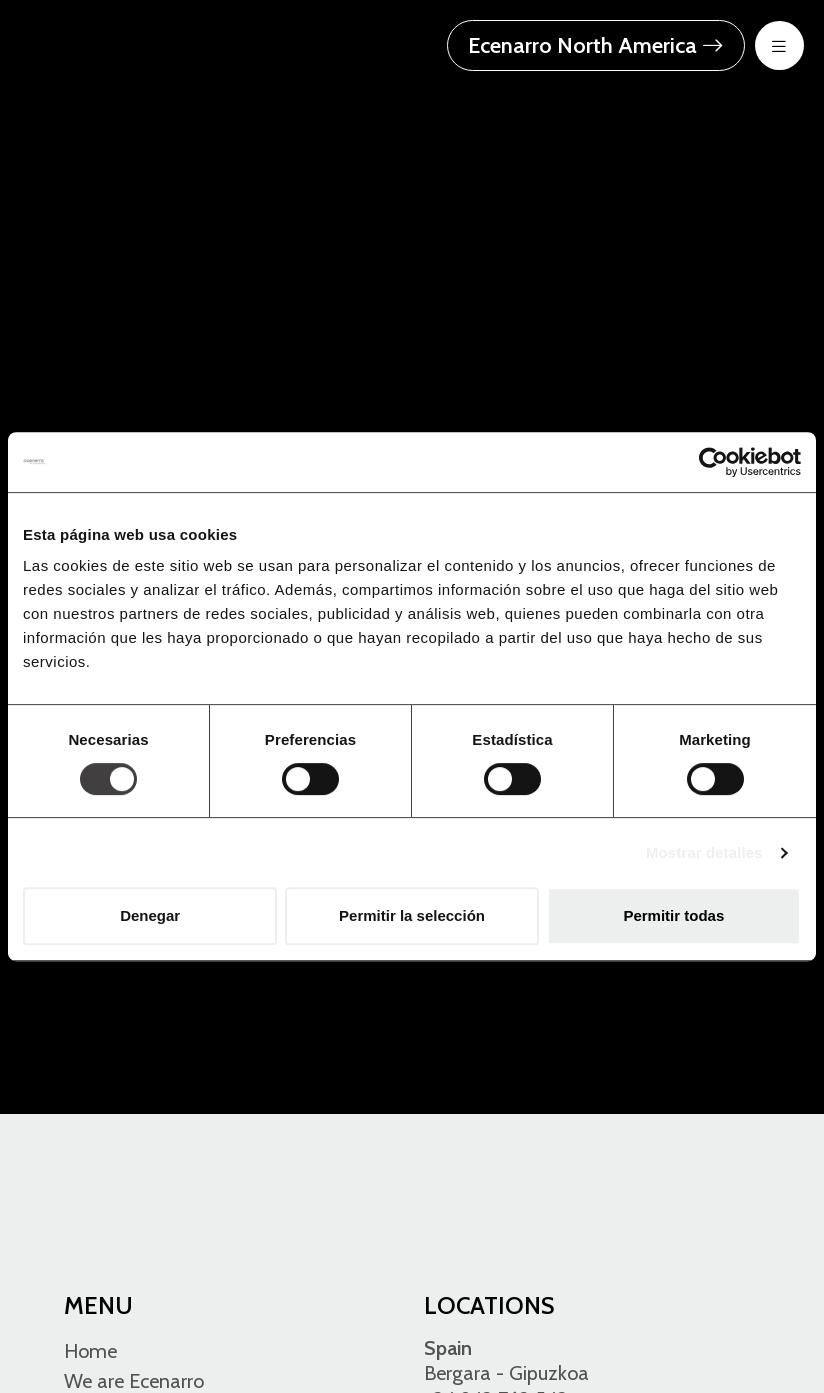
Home (90, 1351)
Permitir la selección (412, 915)
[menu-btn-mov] (779, 45)
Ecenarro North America (596, 45)
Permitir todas (673, 915)
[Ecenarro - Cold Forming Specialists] (145, 43)
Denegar (150, 915)
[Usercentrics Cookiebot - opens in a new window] (713, 462)
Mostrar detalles (704, 852)
